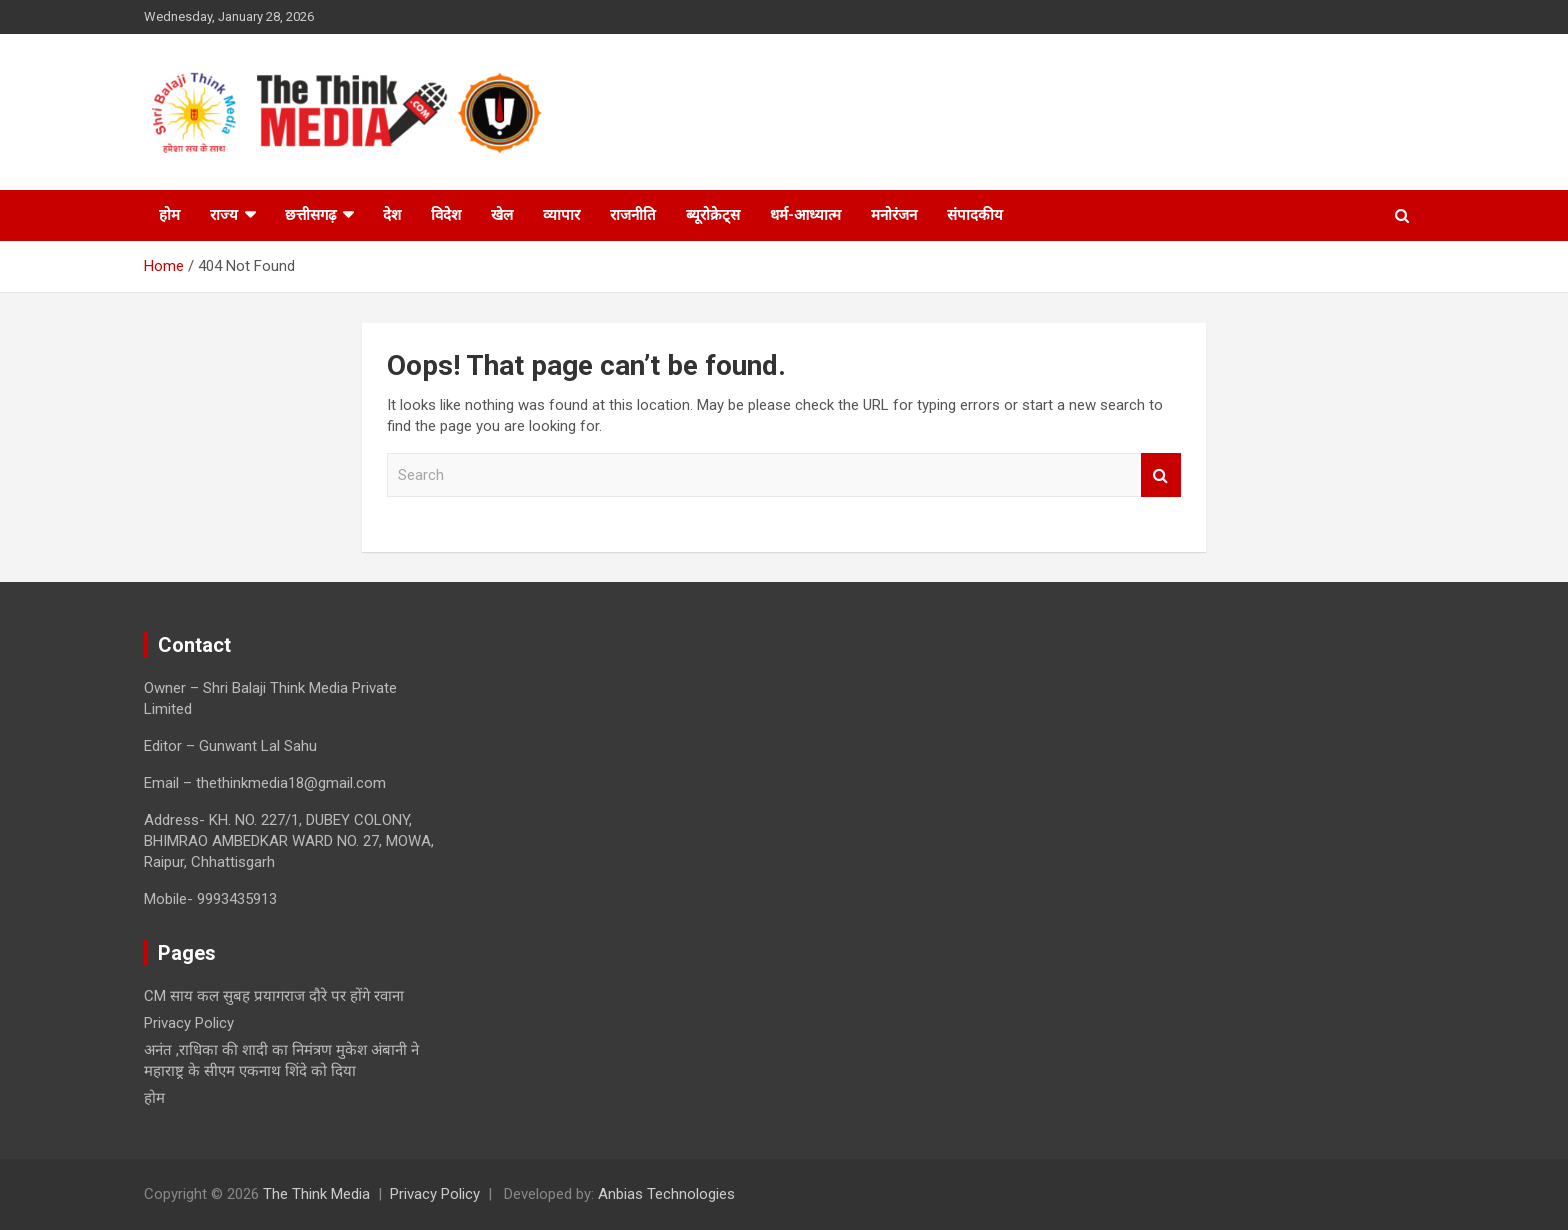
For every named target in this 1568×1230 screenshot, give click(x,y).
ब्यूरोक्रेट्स (713, 215)
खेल (502, 215)
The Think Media (316, 1194)
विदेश (446, 215)
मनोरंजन (894, 215)
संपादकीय (975, 215)
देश (392, 215)
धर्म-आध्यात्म (805, 215)
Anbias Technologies (666, 1194)
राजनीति (633, 215)
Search (1161, 475)
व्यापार (561, 215)
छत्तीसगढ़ (310, 215)
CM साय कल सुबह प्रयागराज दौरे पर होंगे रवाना (274, 996)
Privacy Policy (189, 1023)
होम (169, 215)
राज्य (224, 215)
